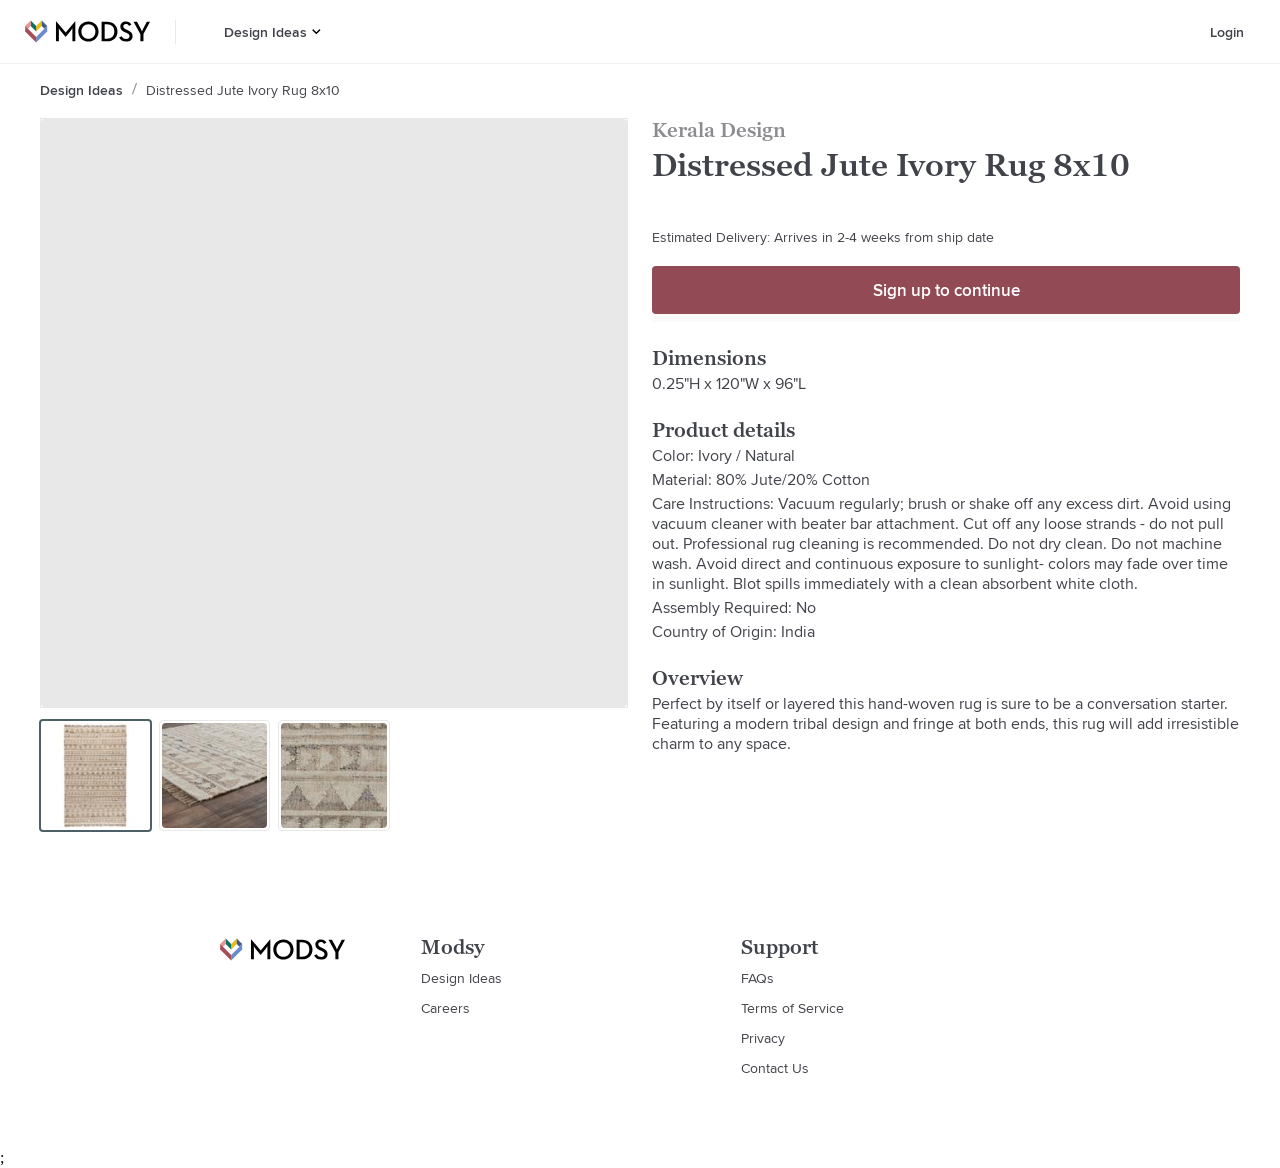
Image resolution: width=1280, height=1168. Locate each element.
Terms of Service (792, 1008)
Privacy (763, 1038)
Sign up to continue (946, 290)
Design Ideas (265, 32)
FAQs (757, 978)
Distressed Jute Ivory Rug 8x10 (243, 90)
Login (1227, 32)
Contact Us (775, 1068)
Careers (445, 1008)
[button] (316, 31)
